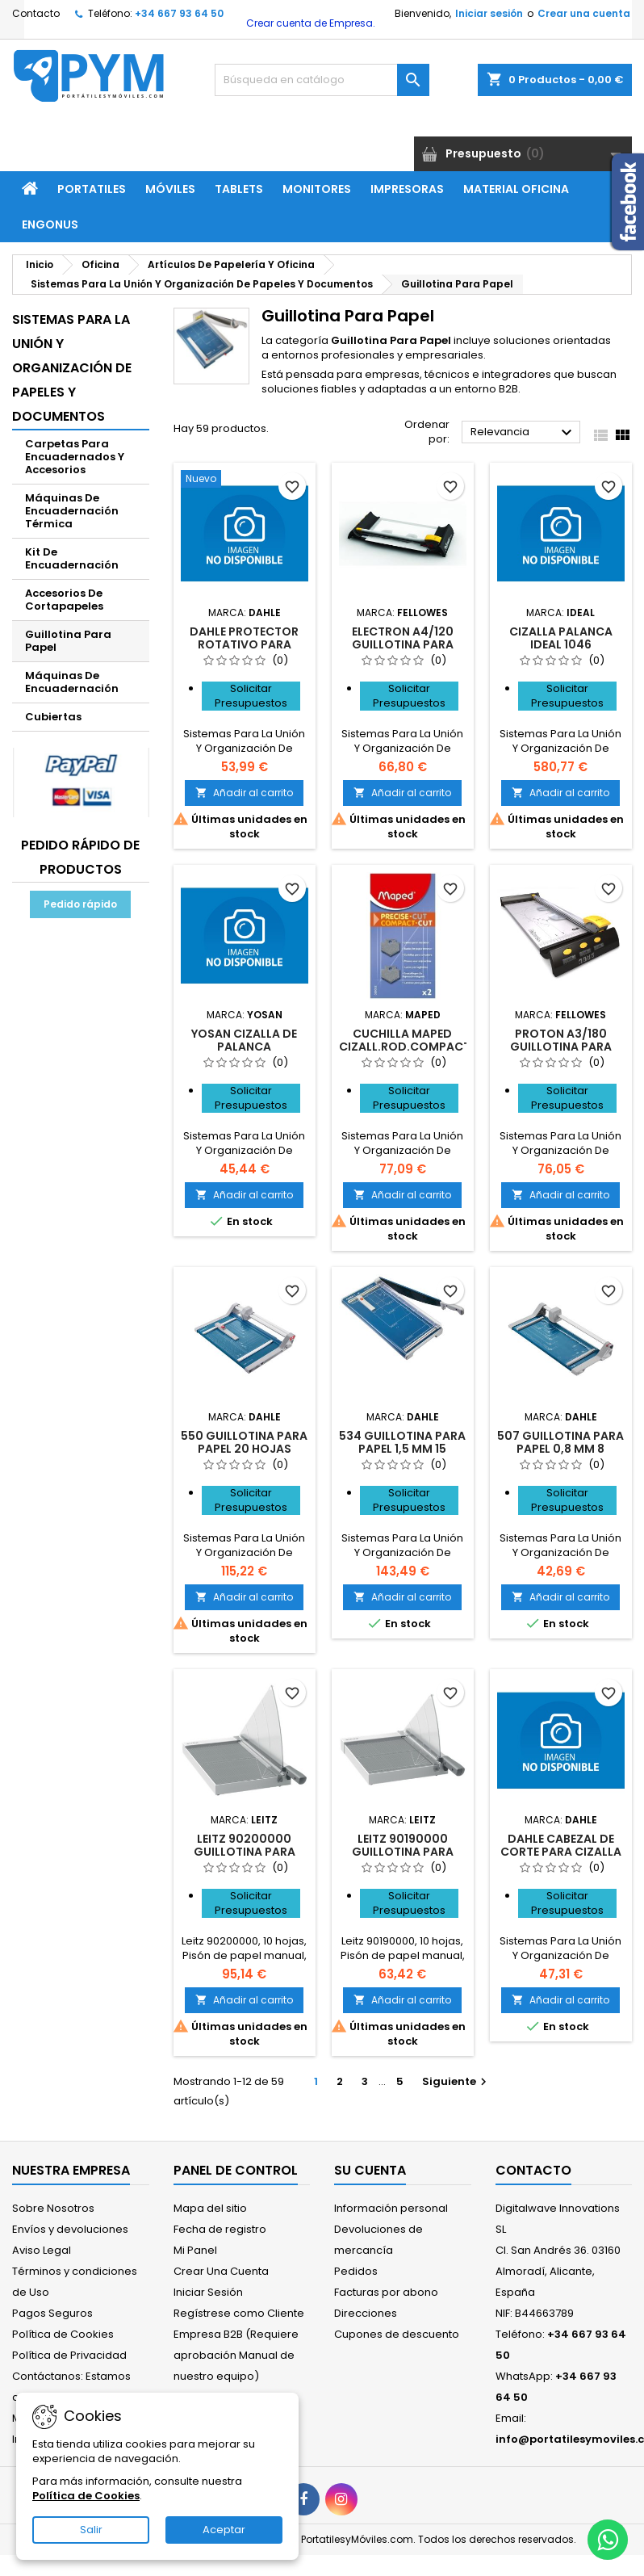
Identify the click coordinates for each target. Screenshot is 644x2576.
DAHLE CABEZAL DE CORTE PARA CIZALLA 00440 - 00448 (560, 1852)
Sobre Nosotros (53, 2208)
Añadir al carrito (244, 792)
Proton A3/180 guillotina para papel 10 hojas (561, 1047)
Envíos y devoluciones (70, 2229)
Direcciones (365, 2313)
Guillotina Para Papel (68, 641)
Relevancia (523, 433)
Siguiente (456, 2081)
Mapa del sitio (210, 2208)
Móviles (170, 189)
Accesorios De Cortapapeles (64, 599)
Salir (91, 2529)
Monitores (316, 189)
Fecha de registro (220, 2229)
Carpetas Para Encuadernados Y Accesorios (74, 456)
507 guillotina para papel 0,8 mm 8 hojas (560, 1449)
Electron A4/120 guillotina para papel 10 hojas (403, 644)
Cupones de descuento (396, 2334)
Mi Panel (195, 2250)
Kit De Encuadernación (72, 558)
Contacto (36, 13)
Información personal (391, 2208)
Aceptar (224, 2529)
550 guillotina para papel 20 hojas (244, 1442)
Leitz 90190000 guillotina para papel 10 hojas (403, 1852)
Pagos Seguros (52, 2313)
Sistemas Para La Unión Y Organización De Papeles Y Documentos (72, 368)
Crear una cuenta (583, 13)
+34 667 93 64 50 (179, 13)
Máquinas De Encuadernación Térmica (72, 510)
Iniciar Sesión (208, 2292)
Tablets (239, 189)
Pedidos (356, 2271)
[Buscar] (322, 80)
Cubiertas (53, 716)
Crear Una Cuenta (221, 2271)
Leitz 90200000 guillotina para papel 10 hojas (244, 1852)
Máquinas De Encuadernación (72, 682)
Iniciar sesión (489, 13)
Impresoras (407, 189)
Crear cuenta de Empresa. (309, 23)
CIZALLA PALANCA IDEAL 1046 (561, 637)
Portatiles (91, 189)
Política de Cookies (63, 2334)
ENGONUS (50, 224)
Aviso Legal (41, 2250)
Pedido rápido (80, 904)
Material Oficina (516, 189)
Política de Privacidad (69, 2355)
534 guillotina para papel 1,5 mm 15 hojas (402, 1449)
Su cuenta (370, 2170)
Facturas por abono (386, 2292)
